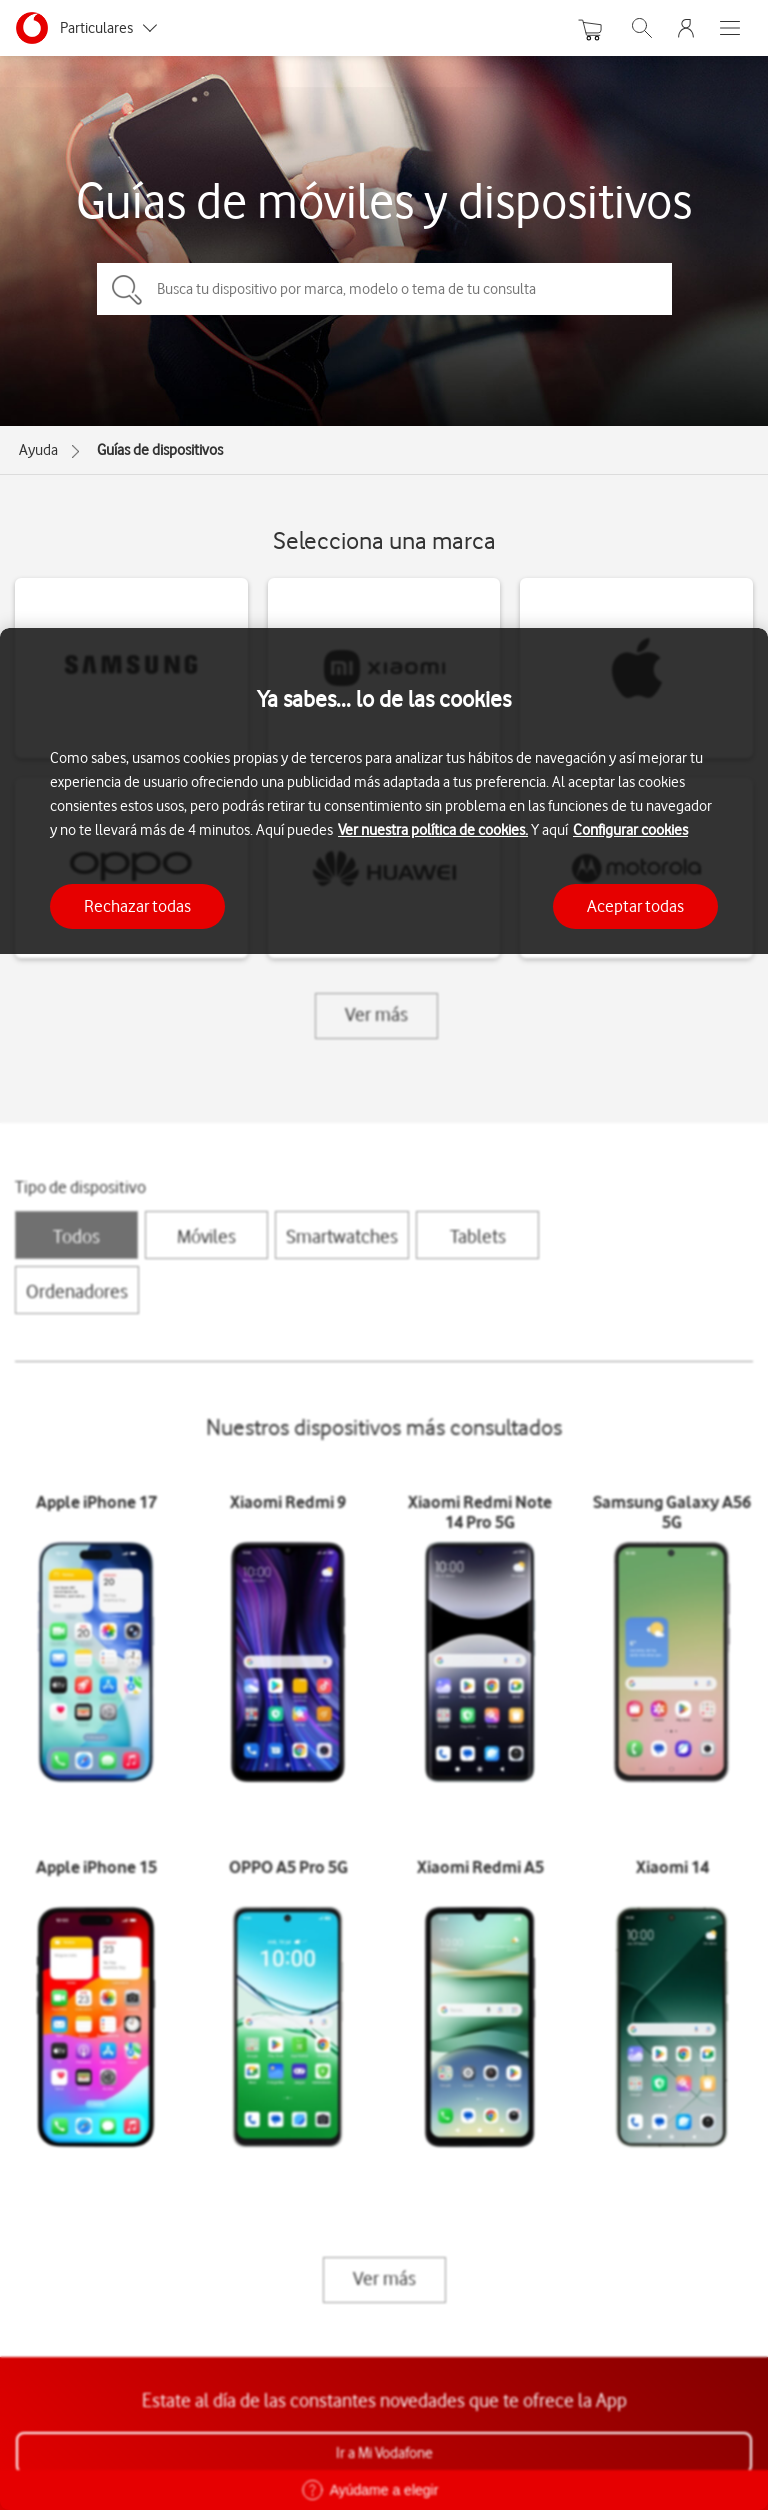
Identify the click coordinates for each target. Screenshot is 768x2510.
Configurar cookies (630, 830)
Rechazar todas (137, 906)
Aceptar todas (635, 906)
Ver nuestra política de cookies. (433, 830)
